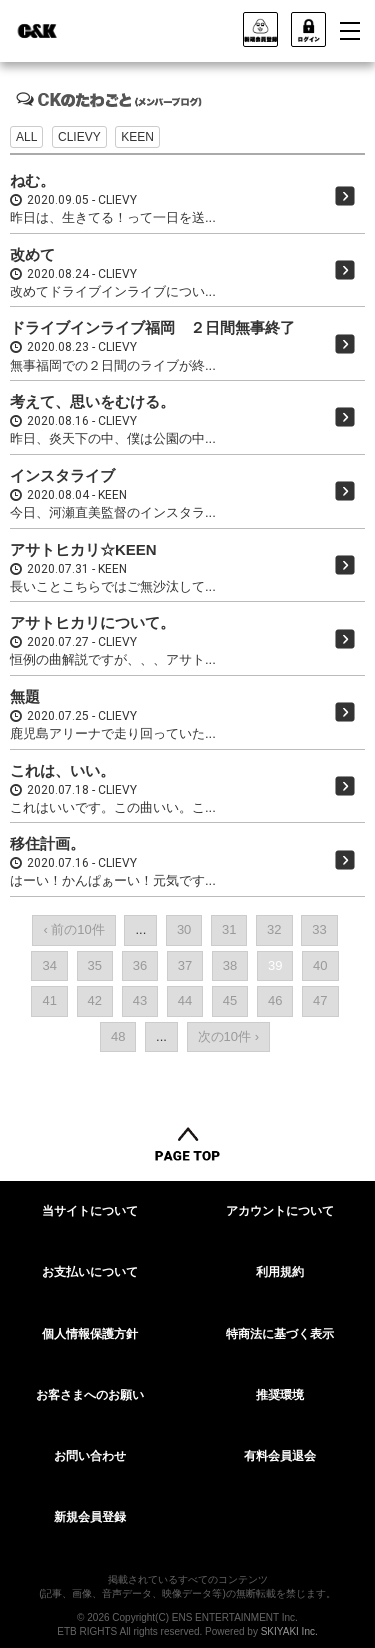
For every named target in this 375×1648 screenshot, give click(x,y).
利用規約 (280, 1272)
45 (230, 1000)
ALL (26, 137)
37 (185, 965)
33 (319, 929)
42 (95, 1000)
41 (49, 1000)
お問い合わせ (90, 1456)
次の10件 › (228, 1036)
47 (320, 1000)
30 (184, 929)
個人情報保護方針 (90, 1334)
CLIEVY (79, 137)
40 (320, 965)
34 (49, 965)
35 (95, 965)
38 (230, 965)
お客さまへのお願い (90, 1395)
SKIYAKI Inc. (289, 1631)
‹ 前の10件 (73, 929)
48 (118, 1036)
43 (140, 1000)
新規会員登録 (90, 1517)
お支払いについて (90, 1272)
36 (140, 965)
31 (229, 929)
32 (274, 929)
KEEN (137, 137)
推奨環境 (280, 1395)
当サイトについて (90, 1211)
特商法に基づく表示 (280, 1334)
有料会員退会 (280, 1456)
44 (185, 1000)
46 (275, 1000)
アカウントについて (280, 1211)
